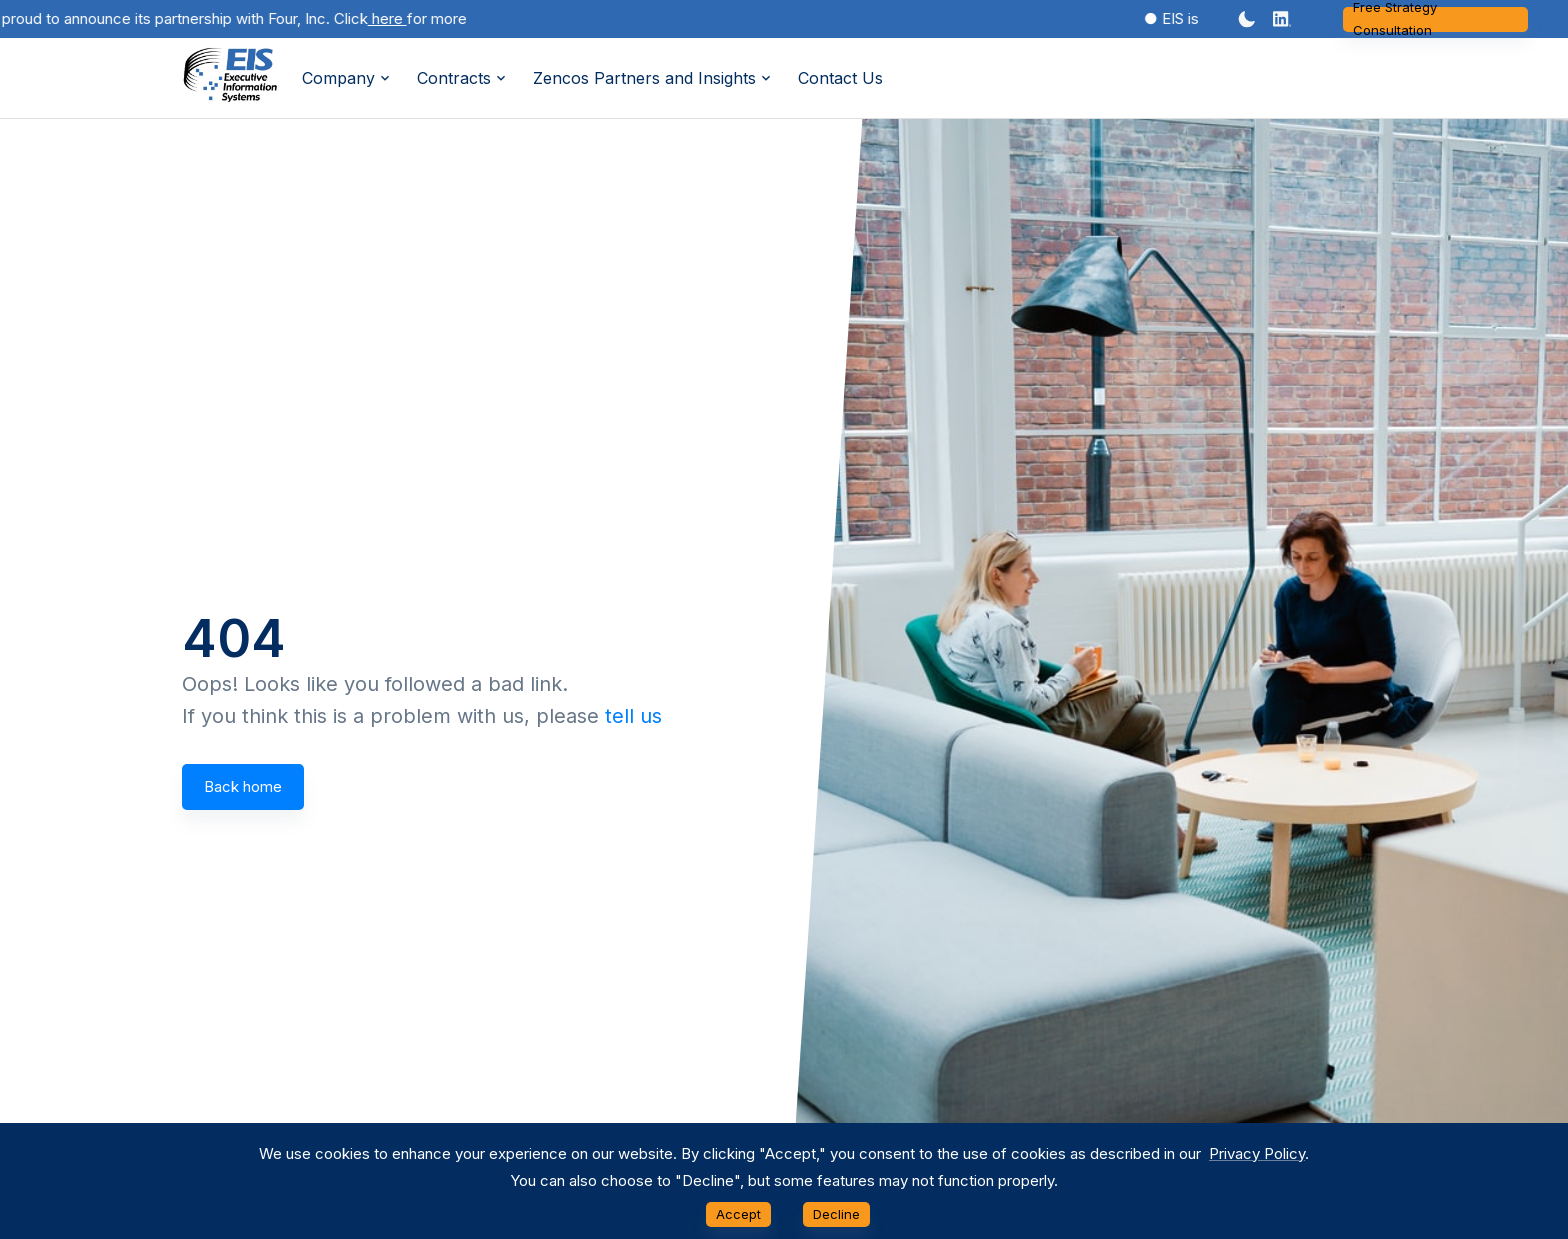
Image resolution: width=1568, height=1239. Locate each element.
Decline (836, 1214)
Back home (243, 787)
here (398, 18)
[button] (1282, 19)
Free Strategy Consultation (1435, 19)
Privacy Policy (1257, 1153)
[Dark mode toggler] (1247, 19)
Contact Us (840, 78)
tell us (633, 716)
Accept (738, 1214)
